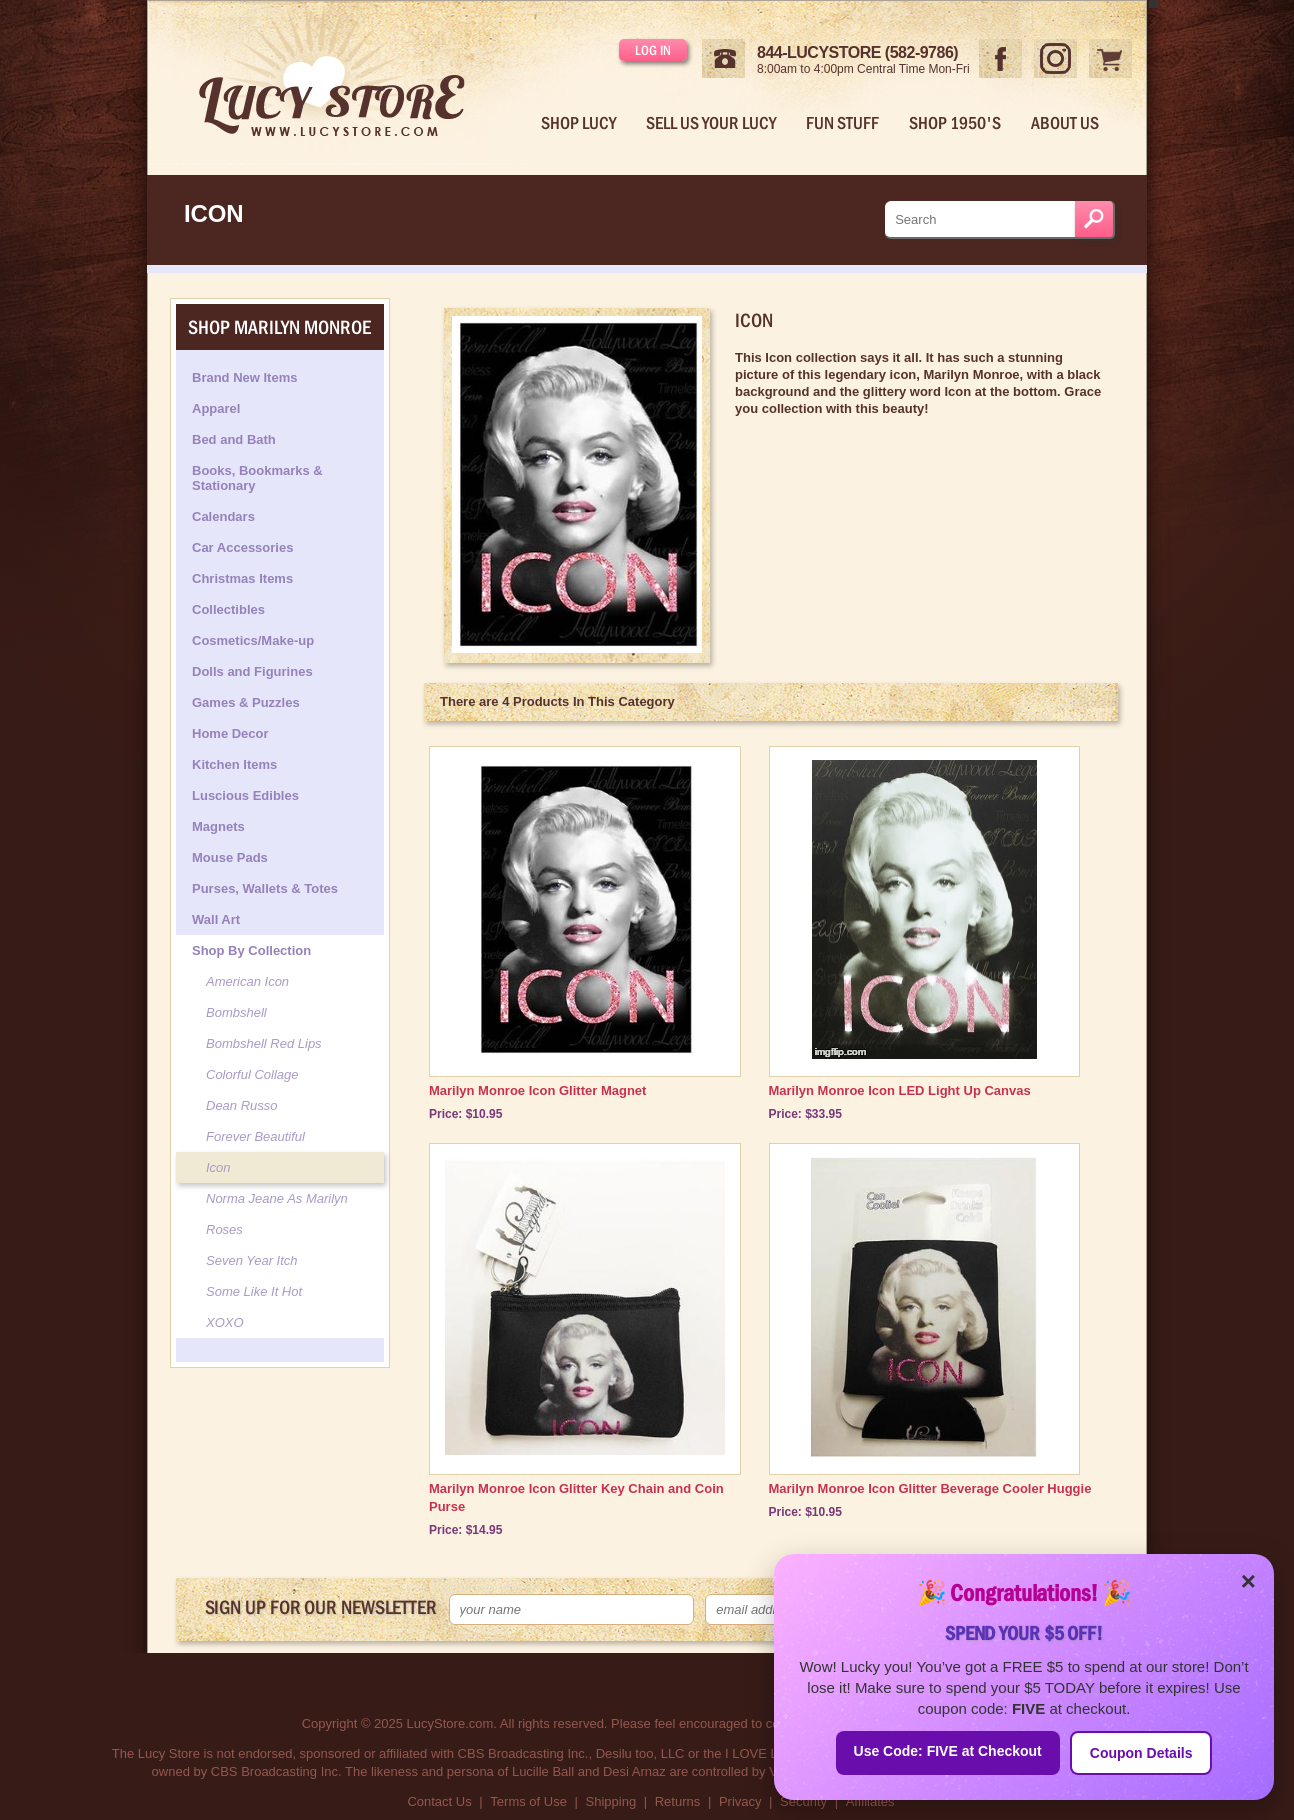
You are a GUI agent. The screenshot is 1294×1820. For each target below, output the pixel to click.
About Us (1065, 123)
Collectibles (228, 609)
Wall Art (216, 919)
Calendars (223, 516)
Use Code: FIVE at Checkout (948, 1751)
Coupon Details (1141, 1753)
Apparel (216, 408)
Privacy (740, 1801)
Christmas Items (242, 578)
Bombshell (236, 1012)
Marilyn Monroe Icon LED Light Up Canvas (900, 1090)
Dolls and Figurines (252, 671)
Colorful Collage (252, 1074)
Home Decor (230, 733)
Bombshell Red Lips (264, 1043)
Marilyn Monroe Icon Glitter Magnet (537, 1090)
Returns (678, 1801)
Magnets (218, 826)
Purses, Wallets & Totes (265, 888)
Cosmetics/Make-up (253, 640)
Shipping (611, 1801)
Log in (653, 50)
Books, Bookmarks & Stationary (257, 478)
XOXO (225, 1322)
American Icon (247, 981)
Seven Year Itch (252, 1260)
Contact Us (439, 1801)
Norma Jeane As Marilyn (277, 1198)
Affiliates (870, 1801)
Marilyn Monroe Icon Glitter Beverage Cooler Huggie (930, 1488)
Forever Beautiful (255, 1136)
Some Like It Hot (254, 1291)
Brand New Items (244, 377)
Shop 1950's (955, 123)
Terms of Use (528, 1801)
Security (803, 1801)
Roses (224, 1229)
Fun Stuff (842, 123)
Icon (218, 1167)
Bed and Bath (234, 439)
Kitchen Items (234, 764)
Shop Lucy (578, 123)
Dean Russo (242, 1105)
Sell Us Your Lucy (711, 123)
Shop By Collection (251, 950)
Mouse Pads (230, 857)
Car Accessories (242, 547)
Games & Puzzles (246, 702)
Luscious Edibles (245, 795)
